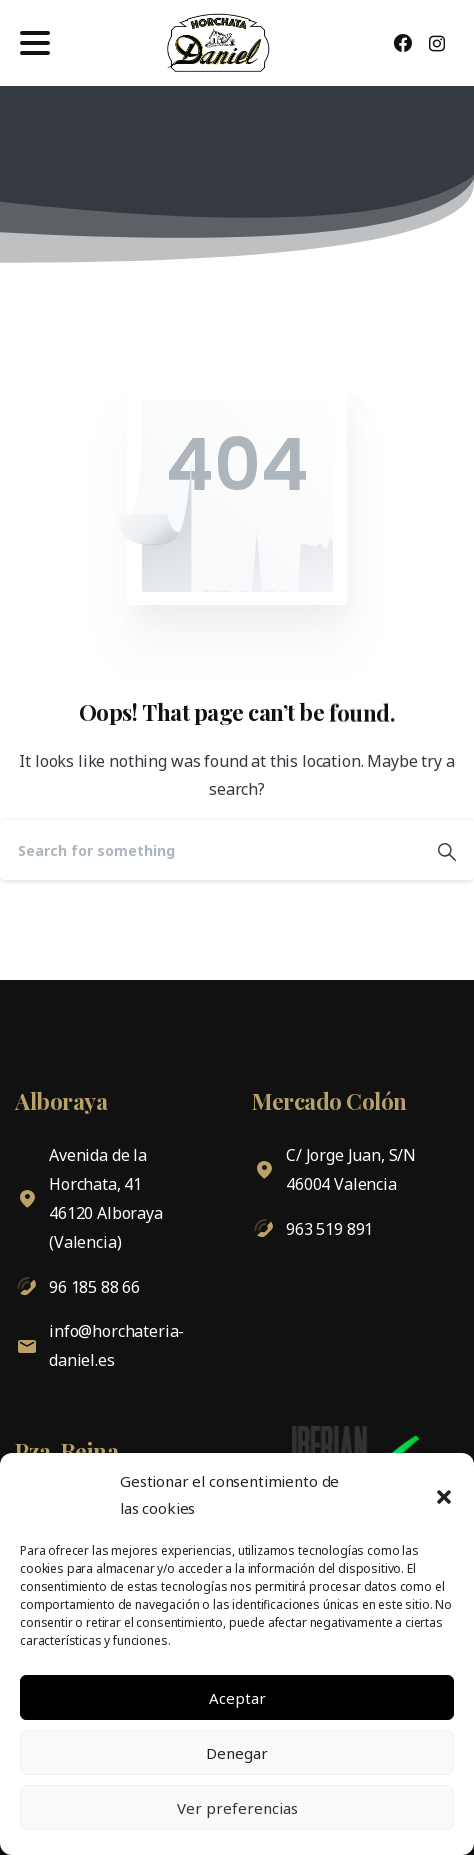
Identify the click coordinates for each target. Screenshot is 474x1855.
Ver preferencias (237, 1808)
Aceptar (237, 1698)
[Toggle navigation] (35, 43)
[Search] (210, 850)
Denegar (237, 1753)
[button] (444, 1495)
